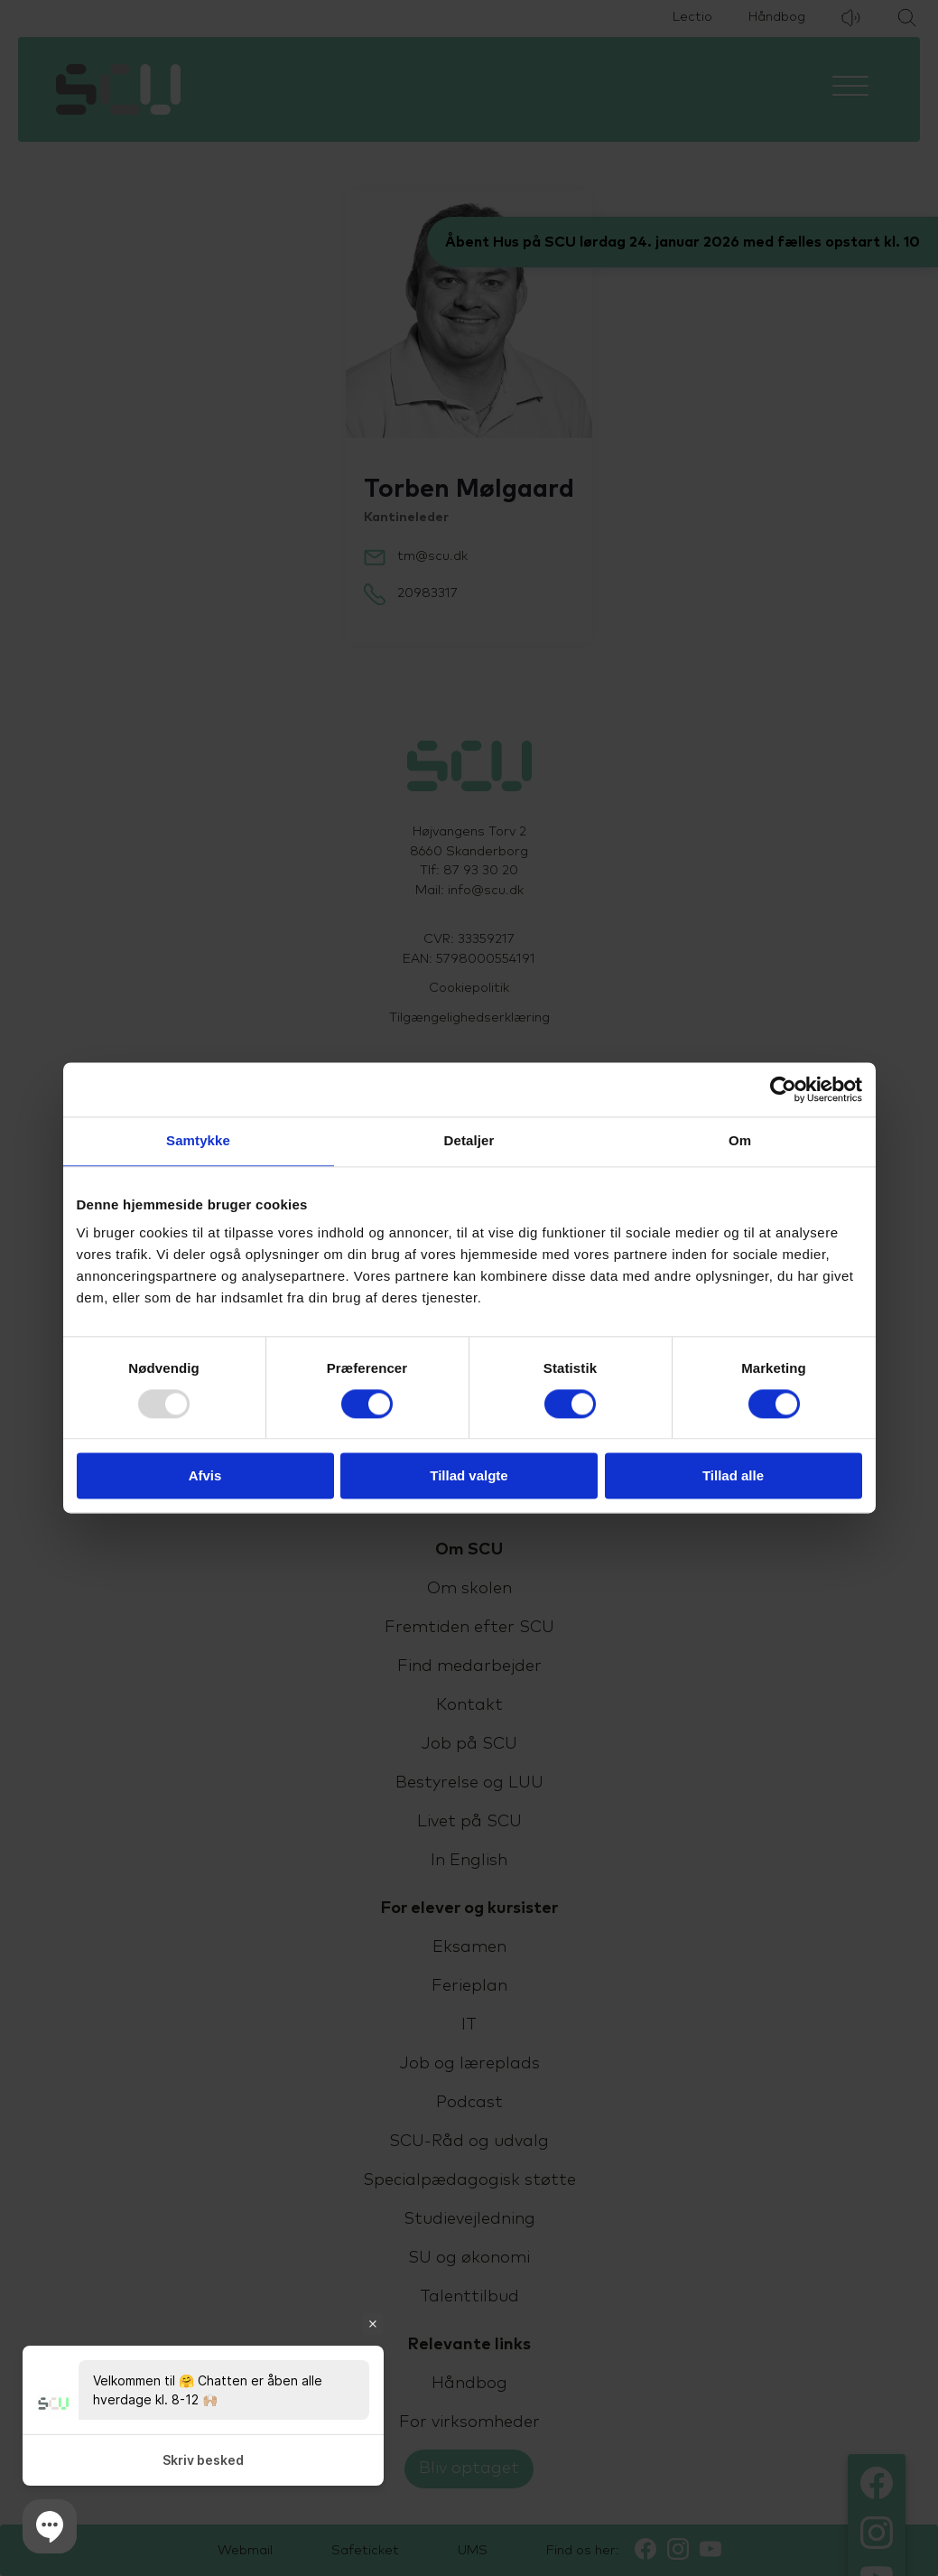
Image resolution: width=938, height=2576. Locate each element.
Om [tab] (740, 1140)
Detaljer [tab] (469, 1140)
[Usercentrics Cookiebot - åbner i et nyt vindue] (783, 1089)
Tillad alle (733, 1476)
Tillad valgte (468, 1476)
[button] (50, 2526)
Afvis (205, 1476)
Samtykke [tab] (198, 1140)
